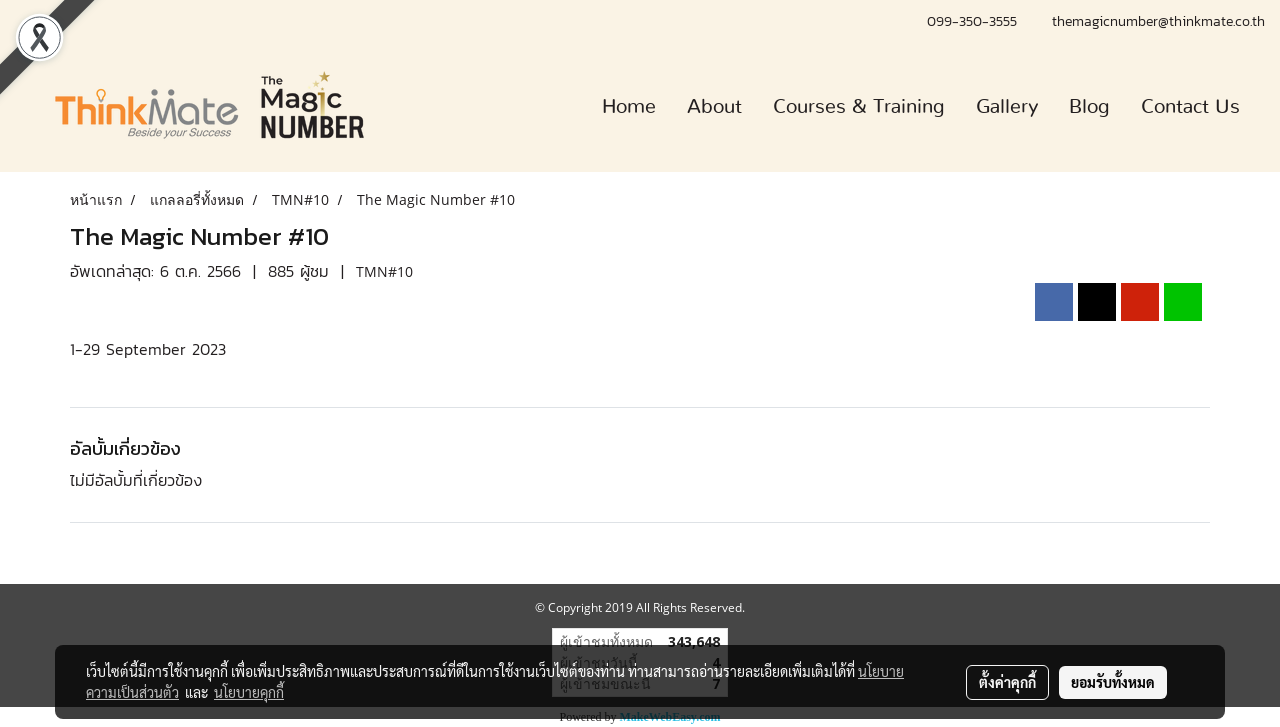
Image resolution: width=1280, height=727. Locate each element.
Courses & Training (859, 107)
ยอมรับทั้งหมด (1113, 682)
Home (629, 107)
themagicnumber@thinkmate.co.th (1158, 21)
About (714, 107)
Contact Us (1190, 107)
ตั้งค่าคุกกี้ (1007, 682)
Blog (1089, 107)
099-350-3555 (974, 21)
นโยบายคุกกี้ (249, 692)
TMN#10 (384, 271)
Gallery (1007, 107)
